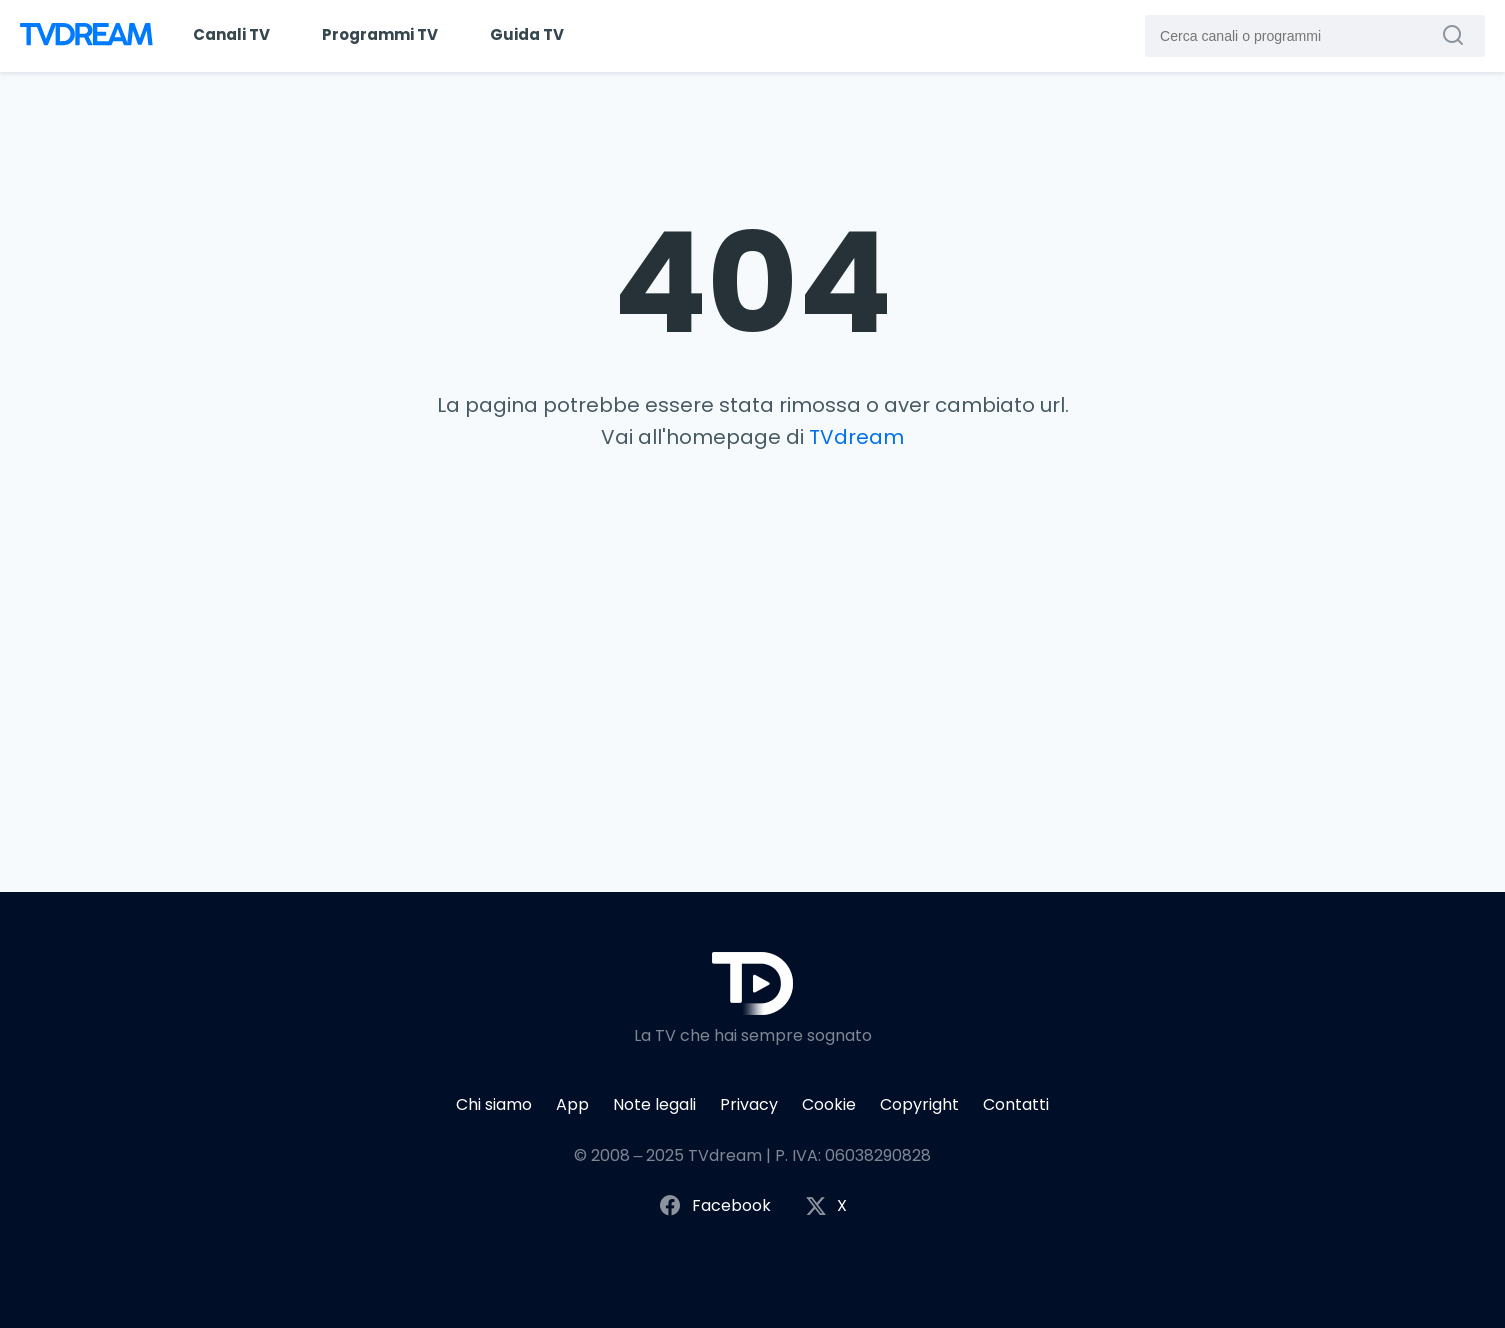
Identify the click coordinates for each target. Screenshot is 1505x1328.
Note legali (654, 1104)
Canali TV (231, 34)
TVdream (856, 437)
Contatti (1016, 1104)
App (572, 1104)
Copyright (919, 1104)
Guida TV (527, 34)
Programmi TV (380, 34)
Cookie (829, 1104)
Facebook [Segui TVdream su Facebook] (714, 1206)
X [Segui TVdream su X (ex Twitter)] (826, 1206)
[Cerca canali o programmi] (1458, 35)
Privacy (749, 1104)
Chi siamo (494, 1104)
